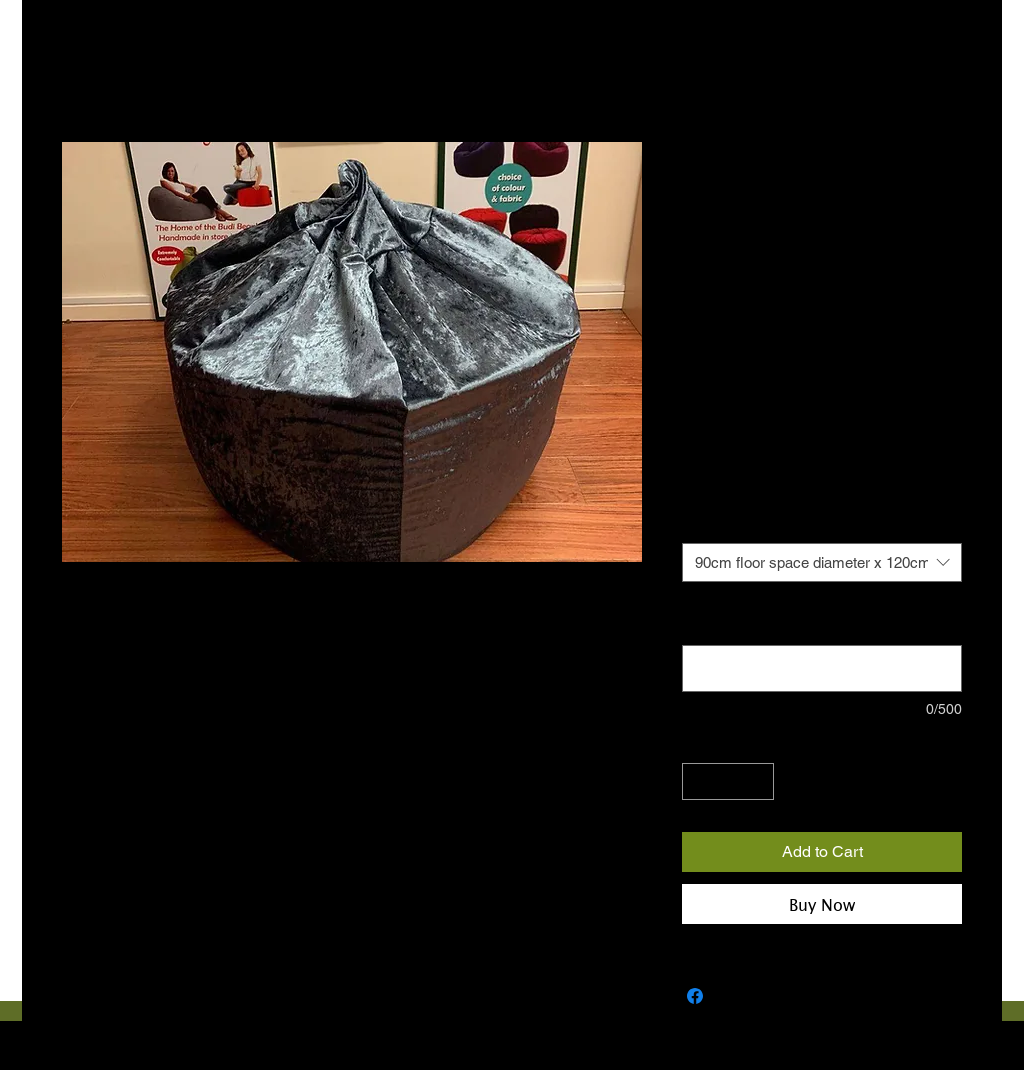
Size (700, 524)
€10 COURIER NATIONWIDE (773, 441)
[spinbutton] (728, 781)
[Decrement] (697, 781)
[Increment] (758, 781)
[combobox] (822, 562)
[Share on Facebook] (695, 996)
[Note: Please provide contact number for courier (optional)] (822, 668)
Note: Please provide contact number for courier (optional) (809, 617)
